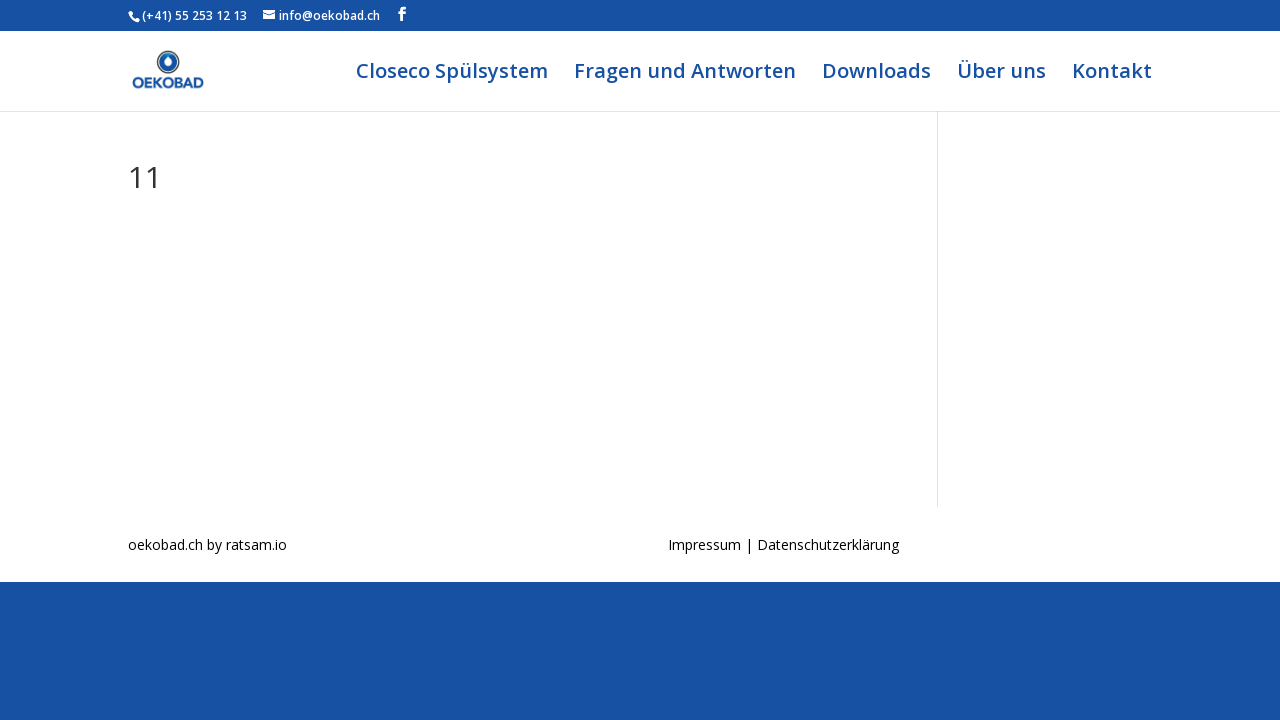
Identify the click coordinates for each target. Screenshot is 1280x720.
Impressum (706, 544)
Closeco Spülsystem (452, 74)
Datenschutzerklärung (828, 544)
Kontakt (1112, 74)
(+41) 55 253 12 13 (194, 15)
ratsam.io (256, 544)
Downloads (876, 74)
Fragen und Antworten (685, 74)
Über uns (1001, 74)
